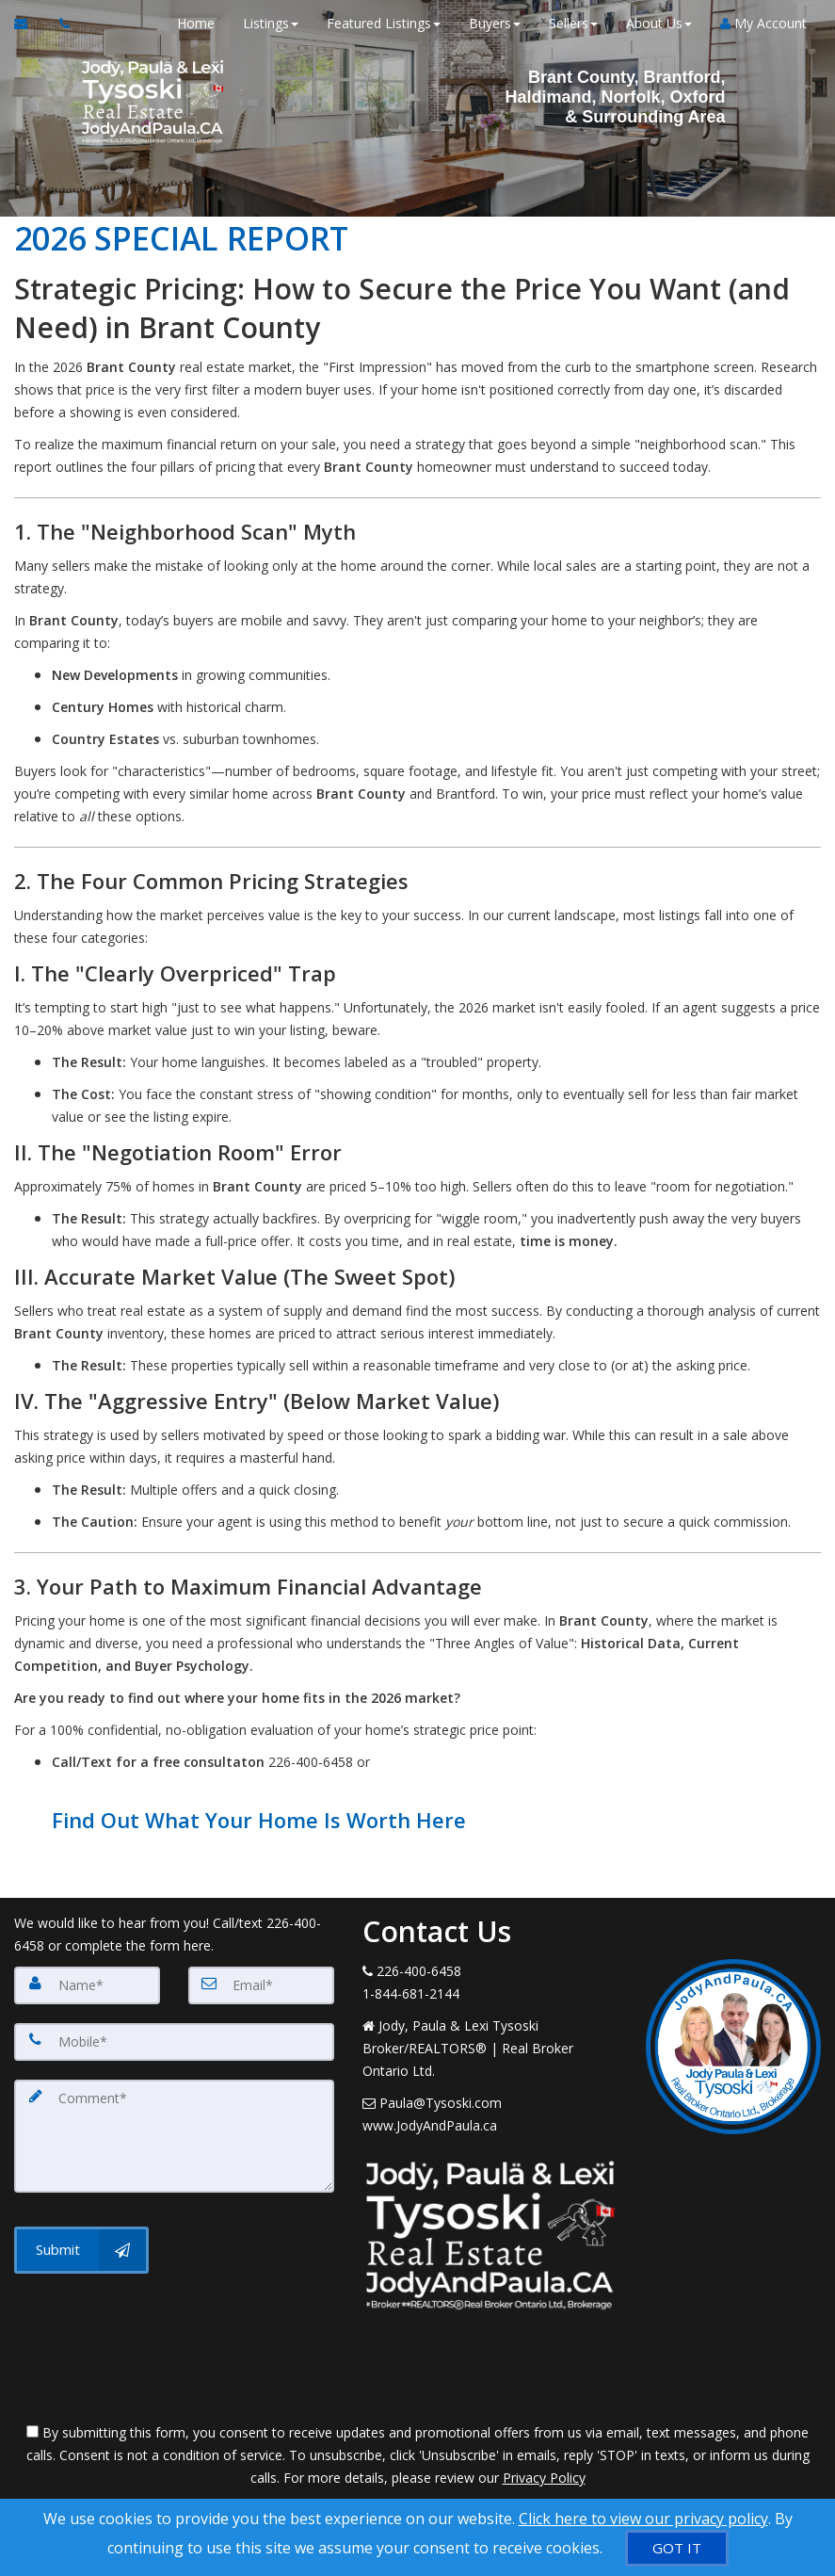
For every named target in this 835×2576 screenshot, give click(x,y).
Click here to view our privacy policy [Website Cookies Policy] (643, 2518)
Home (196, 23)
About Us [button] (659, 23)
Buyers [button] (495, 23)
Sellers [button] (573, 23)
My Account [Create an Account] (763, 23)
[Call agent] (59, 23)
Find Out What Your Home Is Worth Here (259, 1820)
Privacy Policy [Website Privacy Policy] (544, 2478)
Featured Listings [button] (384, 23)
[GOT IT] (677, 2548)
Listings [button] (270, 23)
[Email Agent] (29, 23)
